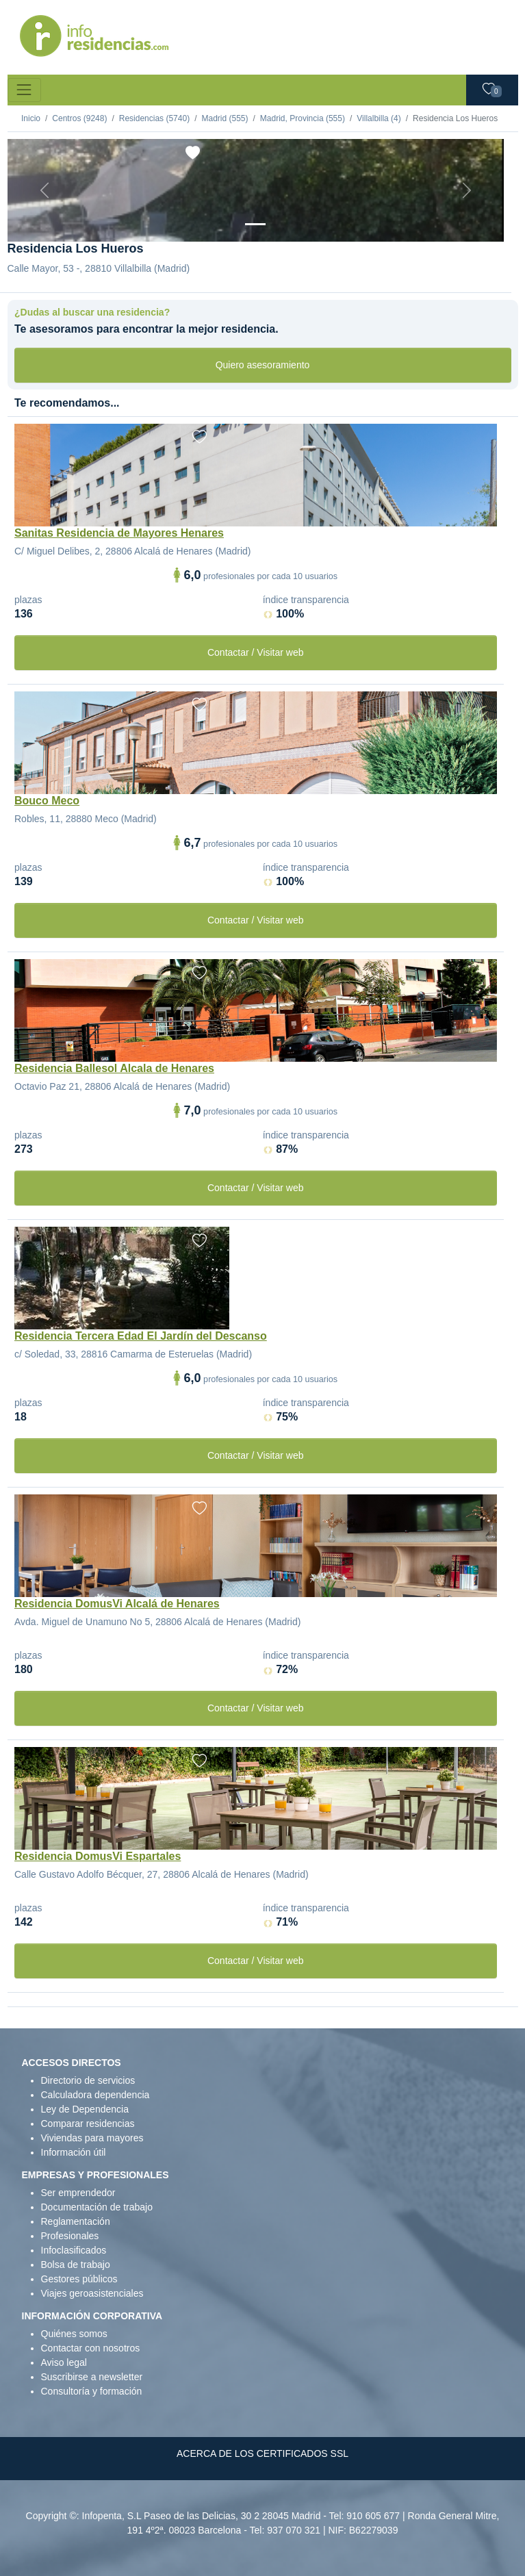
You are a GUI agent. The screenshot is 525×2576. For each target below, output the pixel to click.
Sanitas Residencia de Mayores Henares (119, 533)
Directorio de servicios (88, 2080)
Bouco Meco (46, 800)
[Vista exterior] (255, 224)
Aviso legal (64, 2362)
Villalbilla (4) (378, 118)
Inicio (30, 118)
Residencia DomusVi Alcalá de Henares (117, 1603)
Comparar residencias (88, 2123)
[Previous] (45, 190)
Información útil (73, 2152)
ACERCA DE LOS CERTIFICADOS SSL (262, 2453)
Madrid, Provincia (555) (302, 118)
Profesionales (70, 2235)
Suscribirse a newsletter (92, 2376)
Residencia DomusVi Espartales (97, 1856)
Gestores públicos (79, 2278)
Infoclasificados (74, 2250)
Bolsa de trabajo (75, 2264)
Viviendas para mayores (92, 2137)
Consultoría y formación (91, 2391)
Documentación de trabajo (97, 2207)
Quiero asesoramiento (263, 364)
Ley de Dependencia (85, 2109)
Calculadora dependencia (95, 2094)
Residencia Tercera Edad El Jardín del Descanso (140, 1336)
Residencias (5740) (154, 118)
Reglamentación (75, 2221)
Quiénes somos (74, 2333)
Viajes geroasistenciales (92, 2293)
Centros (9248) (79, 118)
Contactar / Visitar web (255, 652)
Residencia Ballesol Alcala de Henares (114, 1068)
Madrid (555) (224, 118)
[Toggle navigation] (24, 90)
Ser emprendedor (78, 2192)
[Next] (466, 190)
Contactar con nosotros (90, 2348)
